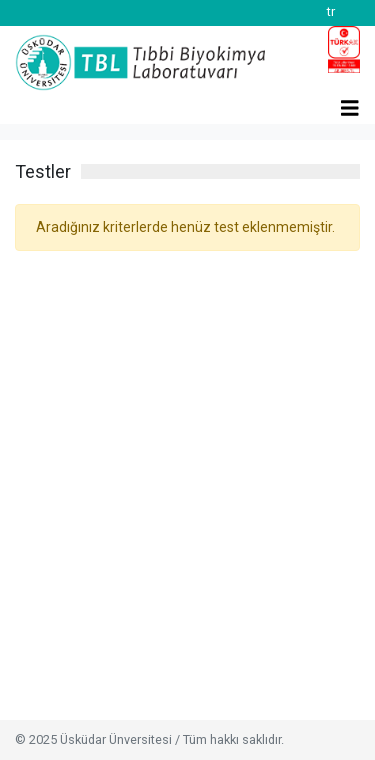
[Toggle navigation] (350, 98)
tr (331, 11)
